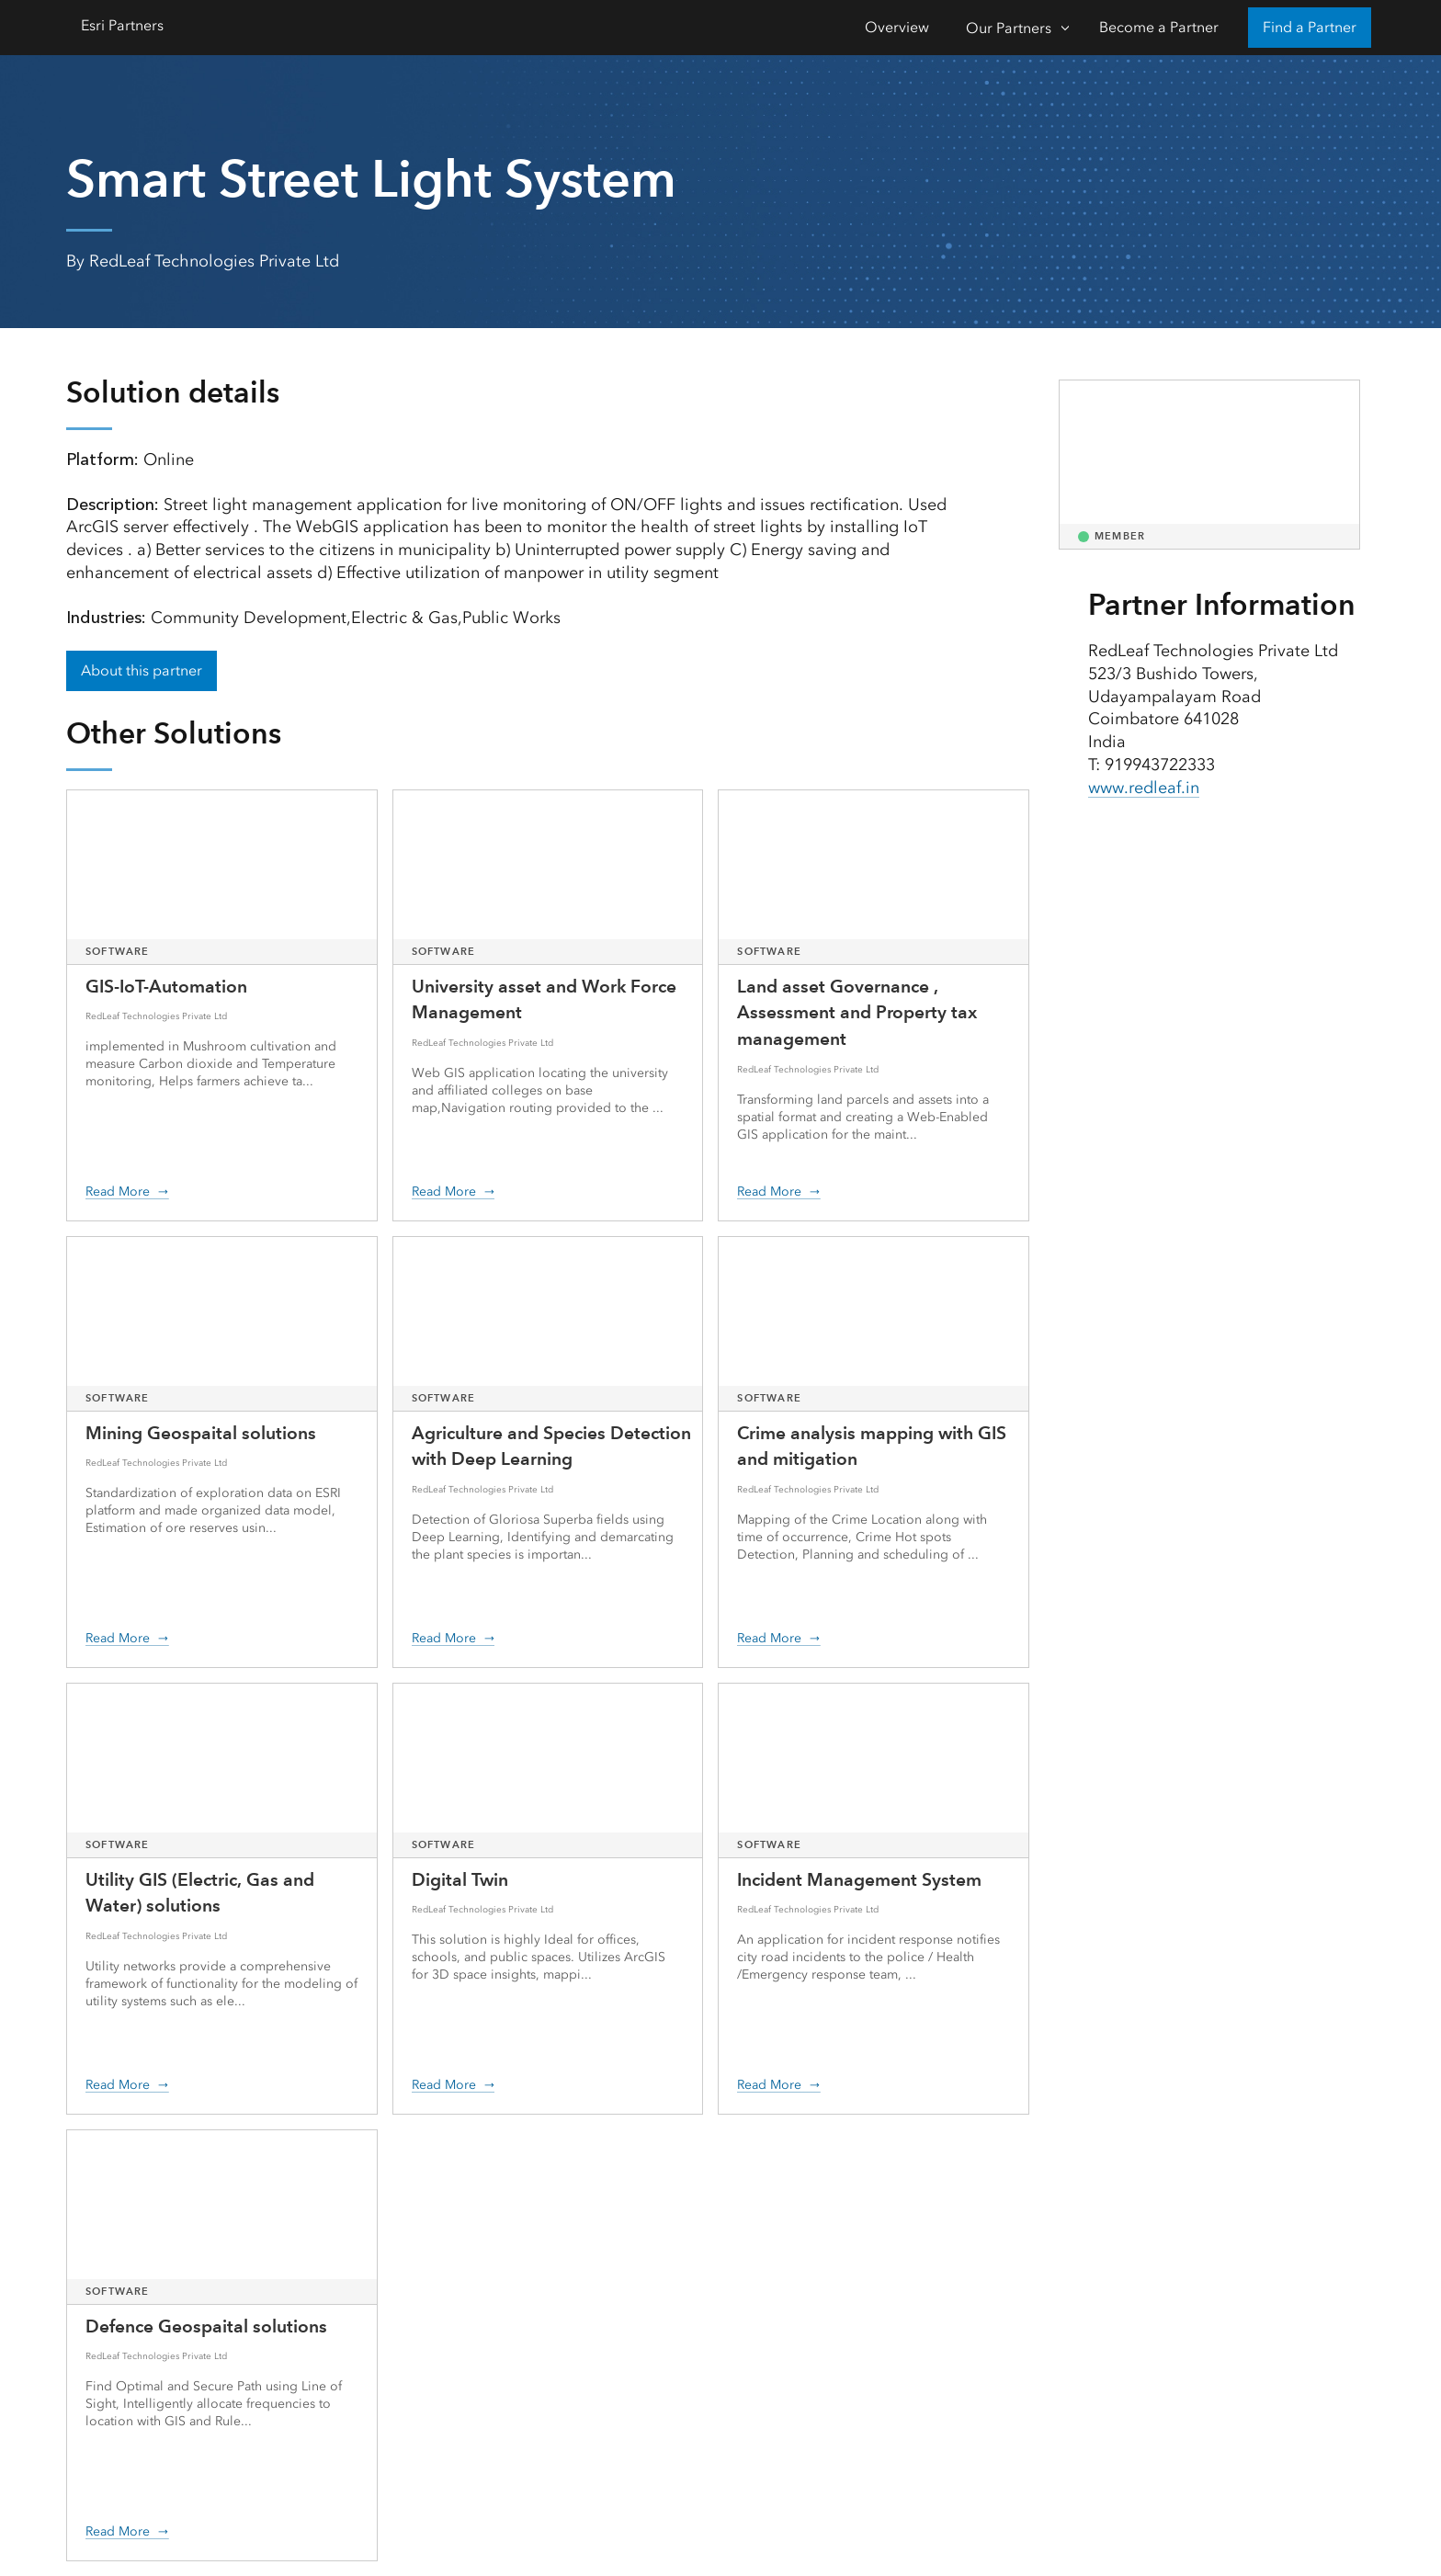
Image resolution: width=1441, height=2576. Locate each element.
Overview (897, 27)
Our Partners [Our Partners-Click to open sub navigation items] (1008, 28)
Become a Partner (1159, 27)
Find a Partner (1309, 27)
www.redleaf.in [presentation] (1143, 787)
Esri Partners (122, 25)
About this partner (141, 670)
